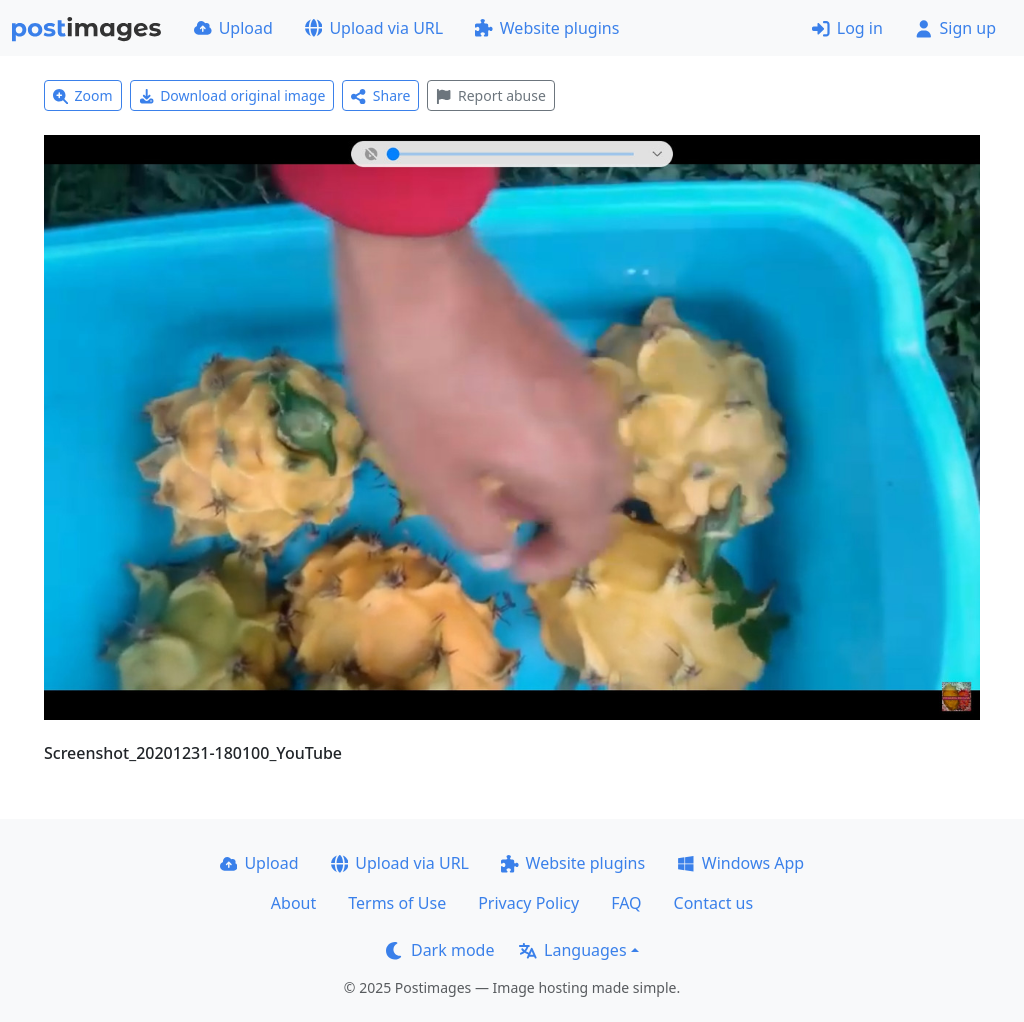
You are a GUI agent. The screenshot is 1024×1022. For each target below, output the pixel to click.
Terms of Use (397, 903)
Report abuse (490, 95)
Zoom (83, 95)
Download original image (232, 95)
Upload (233, 28)
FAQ (626, 903)
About (293, 903)
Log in (847, 28)
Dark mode (440, 950)
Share (380, 95)
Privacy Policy (528, 903)
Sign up (955, 28)
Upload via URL (374, 28)
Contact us (714, 903)
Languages (572, 950)
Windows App (740, 863)
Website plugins (547, 28)
